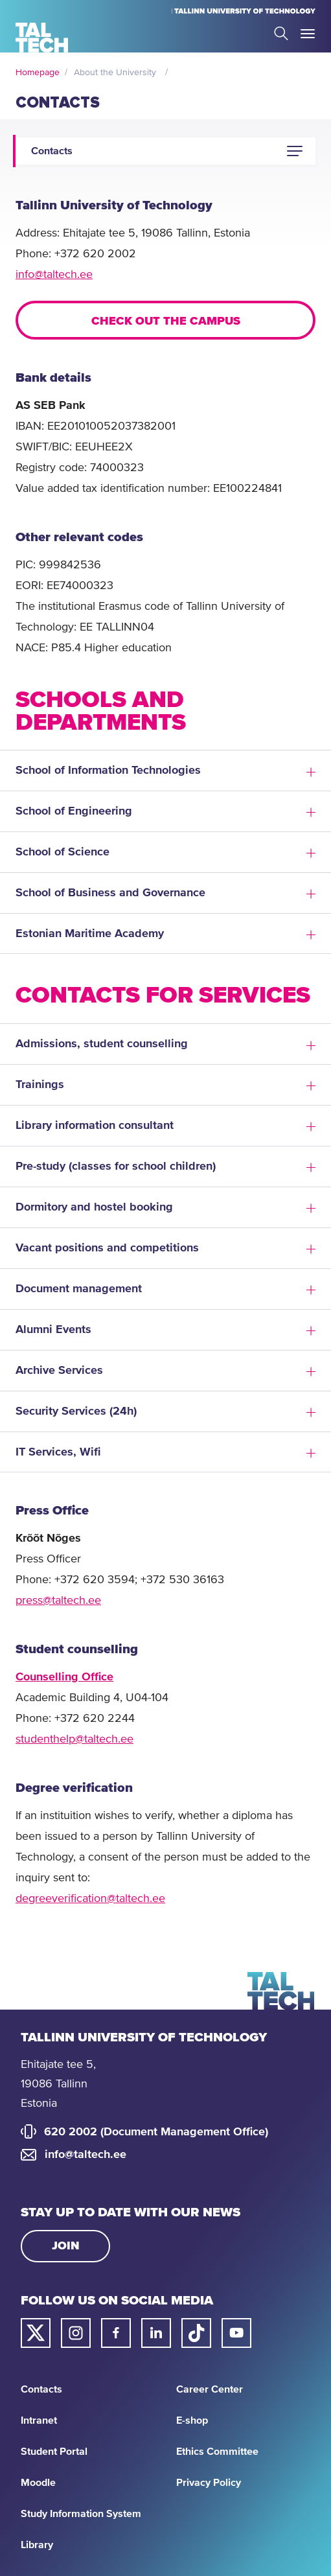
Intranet (39, 2420)
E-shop (192, 2420)
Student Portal (54, 2451)
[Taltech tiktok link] (196, 2333)
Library (37, 2545)
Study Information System (81, 2514)
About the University (115, 72)
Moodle (38, 2482)
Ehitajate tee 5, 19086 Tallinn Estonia (58, 2084)
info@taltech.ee (54, 275)
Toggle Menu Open (308, 33)
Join (66, 2246)
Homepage (38, 72)
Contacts (41, 2389)
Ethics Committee (217, 2451)
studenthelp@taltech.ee (74, 1739)
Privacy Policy (208, 2482)
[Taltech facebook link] (116, 2333)
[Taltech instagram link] (76, 2333)
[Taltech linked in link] (156, 2333)
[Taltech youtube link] (236, 2333)
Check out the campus (165, 321)
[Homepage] (42, 37)
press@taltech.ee (58, 1601)
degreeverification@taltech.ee (90, 1899)
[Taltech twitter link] (36, 2333)
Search (281, 33)
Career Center (209, 2389)
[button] (294, 151)
